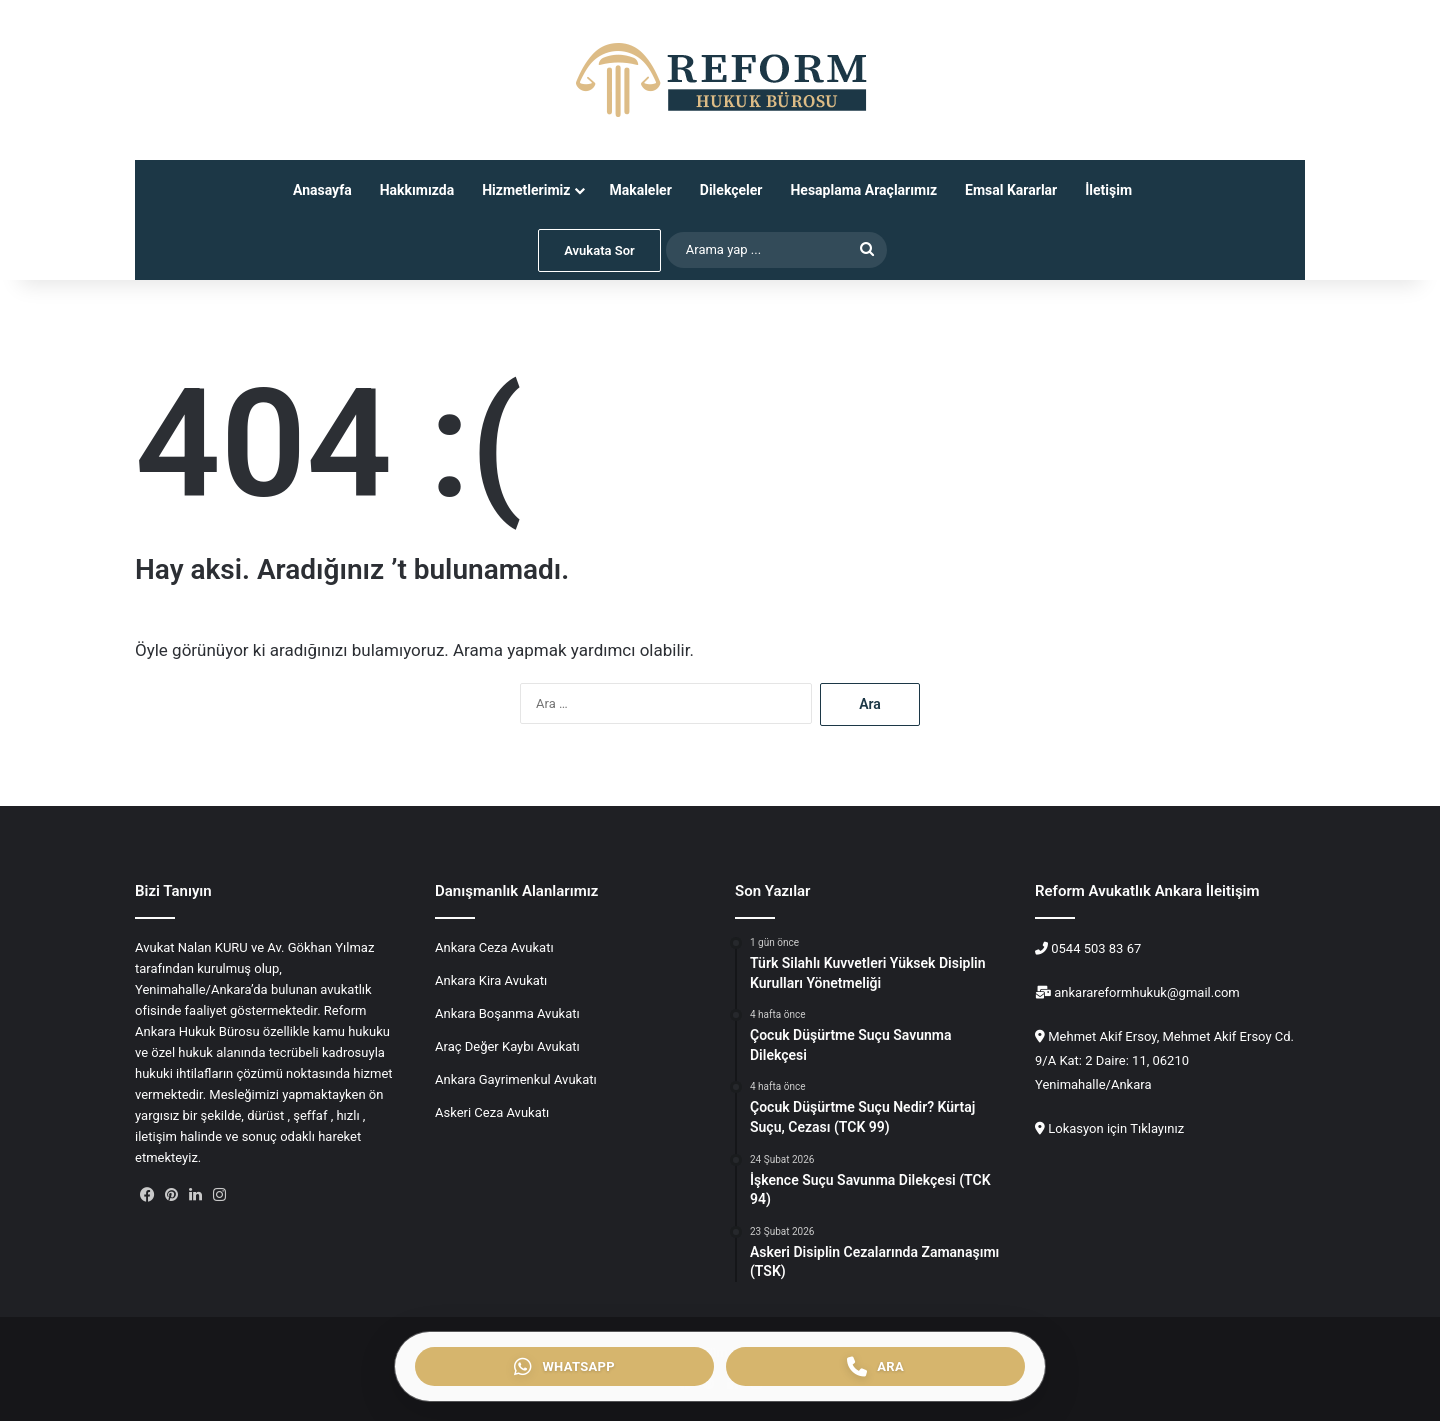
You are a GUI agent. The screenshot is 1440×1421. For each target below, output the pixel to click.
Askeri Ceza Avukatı (492, 1112)
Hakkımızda (417, 190)
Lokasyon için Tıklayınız (1116, 1128)
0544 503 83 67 (1094, 948)
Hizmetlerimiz (526, 190)
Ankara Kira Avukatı (491, 980)
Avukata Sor (599, 250)
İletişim (1108, 190)
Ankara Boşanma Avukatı (507, 1013)
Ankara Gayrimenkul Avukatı (516, 1079)
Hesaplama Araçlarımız (863, 190)
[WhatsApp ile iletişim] (564, 1366)
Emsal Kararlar (1011, 190)
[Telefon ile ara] (875, 1366)
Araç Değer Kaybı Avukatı (507, 1046)
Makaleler (640, 190)
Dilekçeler (731, 190)
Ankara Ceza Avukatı (494, 947)
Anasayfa (322, 190)
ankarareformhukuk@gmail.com (1145, 992)
